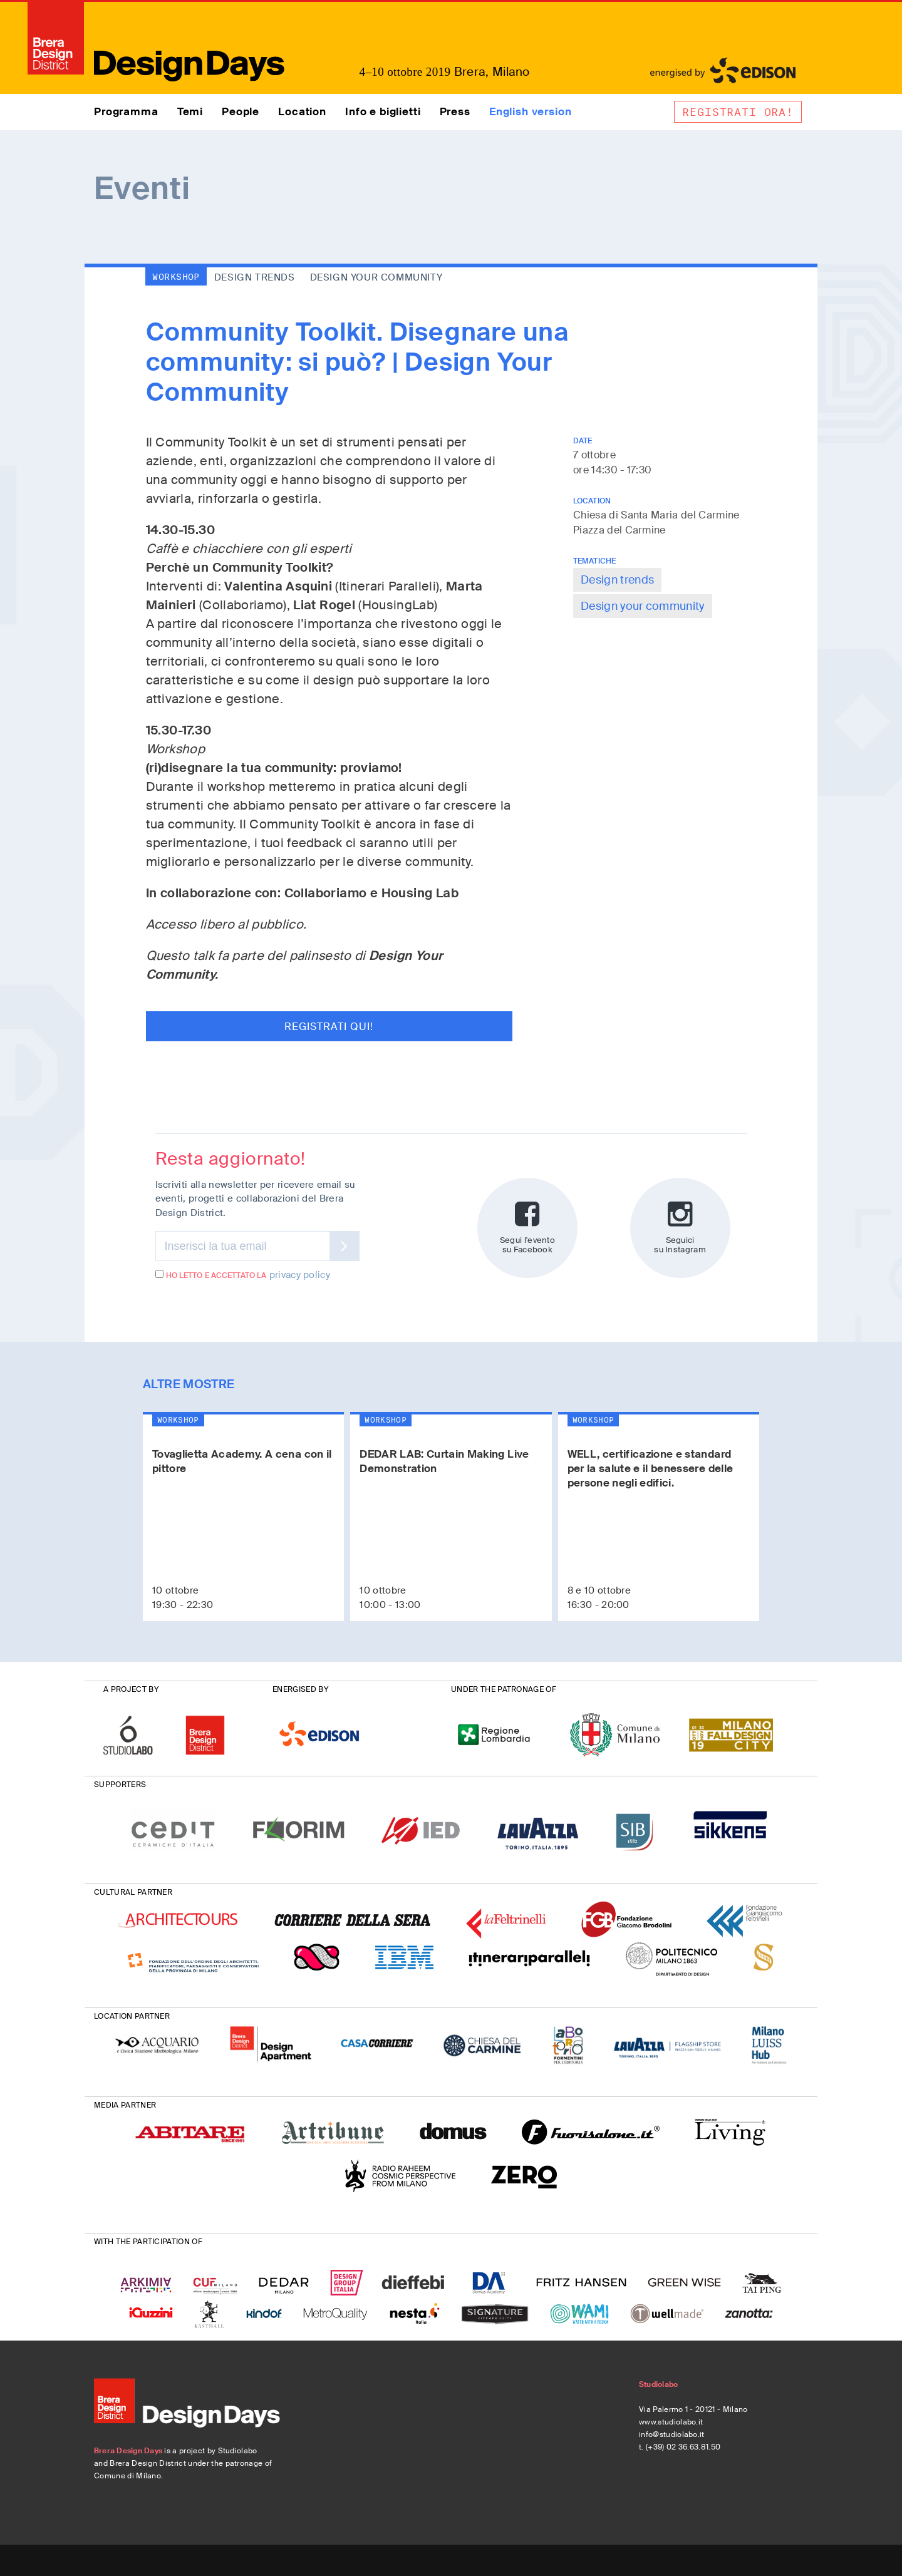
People (240, 111)
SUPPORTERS (120, 1785)
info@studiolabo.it (672, 2434)
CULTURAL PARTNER (133, 1892)
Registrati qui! (328, 1026)
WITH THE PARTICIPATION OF (148, 2242)
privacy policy (299, 1275)
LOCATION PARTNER (132, 2016)
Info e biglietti (383, 111)
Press (455, 111)
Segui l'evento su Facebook (527, 1227)
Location (302, 111)
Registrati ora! (738, 112)
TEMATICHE (594, 561)
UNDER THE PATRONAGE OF (503, 1689)
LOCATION (592, 501)
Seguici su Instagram (680, 1227)
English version (530, 111)
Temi (190, 111)
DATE (582, 441)
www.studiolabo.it (671, 2422)
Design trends (617, 579)
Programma (126, 111)
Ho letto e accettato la (211, 1274)
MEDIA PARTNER (125, 2105)
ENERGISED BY (300, 1689)
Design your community (643, 606)
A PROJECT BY (130, 1689)
